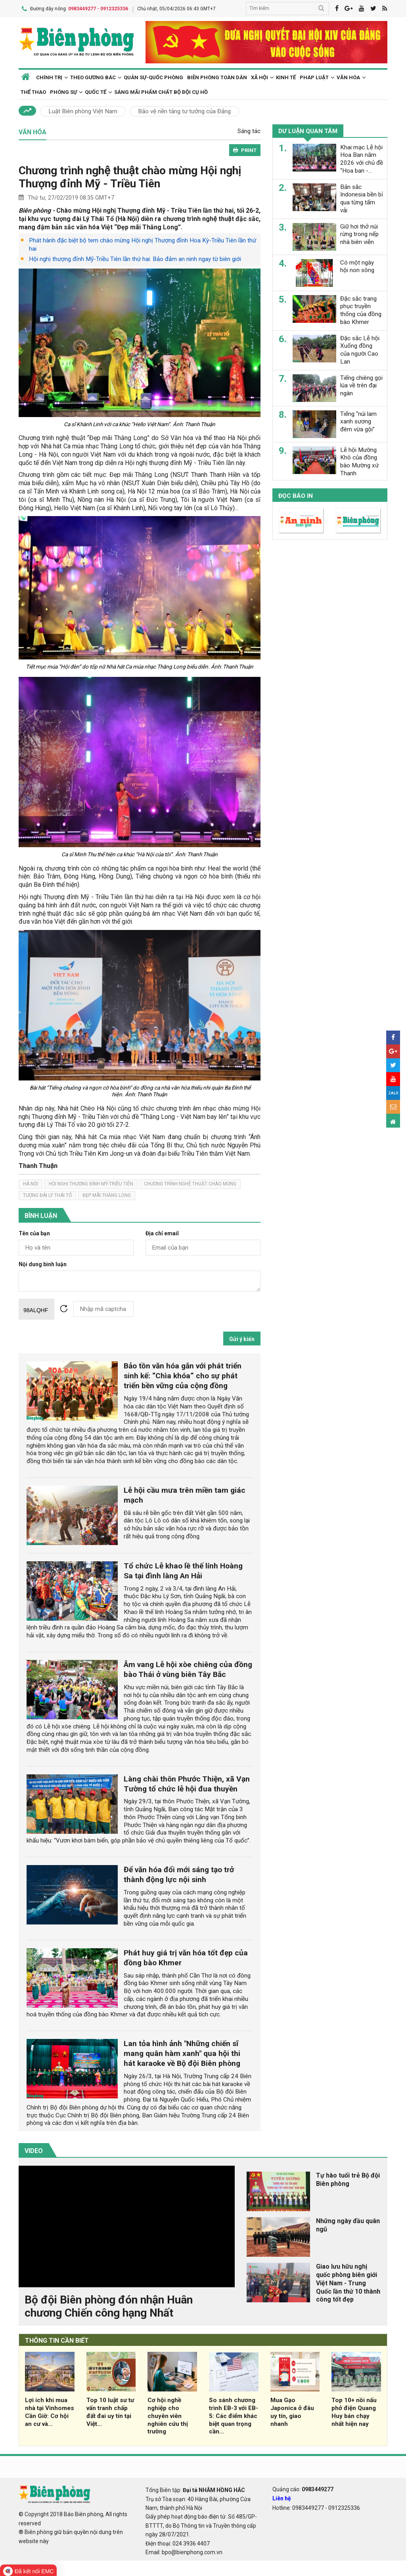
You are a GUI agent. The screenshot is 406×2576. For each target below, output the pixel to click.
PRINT (245, 150)
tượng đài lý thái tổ (47, 1194)
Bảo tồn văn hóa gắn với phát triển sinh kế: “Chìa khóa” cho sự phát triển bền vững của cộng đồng (182, 1375)
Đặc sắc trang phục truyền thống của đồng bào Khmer (360, 309)
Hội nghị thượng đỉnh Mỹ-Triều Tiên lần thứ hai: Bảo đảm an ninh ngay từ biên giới (135, 258)
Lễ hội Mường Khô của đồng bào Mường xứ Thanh (359, 461)
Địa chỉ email (162, 1233)
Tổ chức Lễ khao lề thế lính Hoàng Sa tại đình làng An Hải (183, 1570)
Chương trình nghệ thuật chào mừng (190, 1183)
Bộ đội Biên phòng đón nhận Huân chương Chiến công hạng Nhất (109, 2305)
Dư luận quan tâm (307, 130)
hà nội (30, 1183)
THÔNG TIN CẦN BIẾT (57, 2340)
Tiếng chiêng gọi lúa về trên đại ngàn (361, 384)
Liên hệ (281, 2498)
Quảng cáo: (302, 2489)
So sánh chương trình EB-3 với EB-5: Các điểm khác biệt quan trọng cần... (233, 2415)
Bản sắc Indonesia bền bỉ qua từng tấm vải (361, 198)
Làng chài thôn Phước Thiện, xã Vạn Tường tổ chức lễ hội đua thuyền (187, 1783)
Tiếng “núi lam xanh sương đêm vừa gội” (358, 421)
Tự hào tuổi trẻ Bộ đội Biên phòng (348, 2179)
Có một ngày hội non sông (357, 265)
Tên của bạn (34, 1233)
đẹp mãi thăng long (106, 1194)
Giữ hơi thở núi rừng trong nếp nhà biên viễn (359, 233)
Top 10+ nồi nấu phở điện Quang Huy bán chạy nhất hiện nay (354, 2411)
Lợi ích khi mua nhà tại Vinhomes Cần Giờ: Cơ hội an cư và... (49, 2411)
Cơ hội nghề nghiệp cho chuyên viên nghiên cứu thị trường (167, 2415)
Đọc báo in (295, 495)
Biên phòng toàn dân (217, 77)
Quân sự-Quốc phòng (153, 77)
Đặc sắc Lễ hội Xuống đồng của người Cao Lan (359, 349)
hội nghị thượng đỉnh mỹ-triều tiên (91, 1183)
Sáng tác (248, 131)
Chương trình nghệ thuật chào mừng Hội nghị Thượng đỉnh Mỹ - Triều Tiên (130, 176)
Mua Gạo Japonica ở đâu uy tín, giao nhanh (292, 2411)
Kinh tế (286, 77)
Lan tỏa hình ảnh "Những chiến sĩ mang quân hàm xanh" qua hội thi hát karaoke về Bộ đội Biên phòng (182, 2053)
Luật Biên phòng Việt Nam (82, 110)
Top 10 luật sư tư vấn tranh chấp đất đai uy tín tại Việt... (110, 2411)
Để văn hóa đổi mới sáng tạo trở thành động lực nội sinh (179, 1874)
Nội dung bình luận (43, 1264)
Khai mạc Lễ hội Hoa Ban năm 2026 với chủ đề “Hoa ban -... (361, 158)
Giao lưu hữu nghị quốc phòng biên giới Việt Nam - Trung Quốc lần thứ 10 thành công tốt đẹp (348, 2282)
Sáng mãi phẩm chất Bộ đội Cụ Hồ (161, 92)
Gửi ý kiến (242, 1339)
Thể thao (33, 92)
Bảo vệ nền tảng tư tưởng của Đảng (184, 110)
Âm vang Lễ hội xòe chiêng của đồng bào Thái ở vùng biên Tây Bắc (188, 1669)
